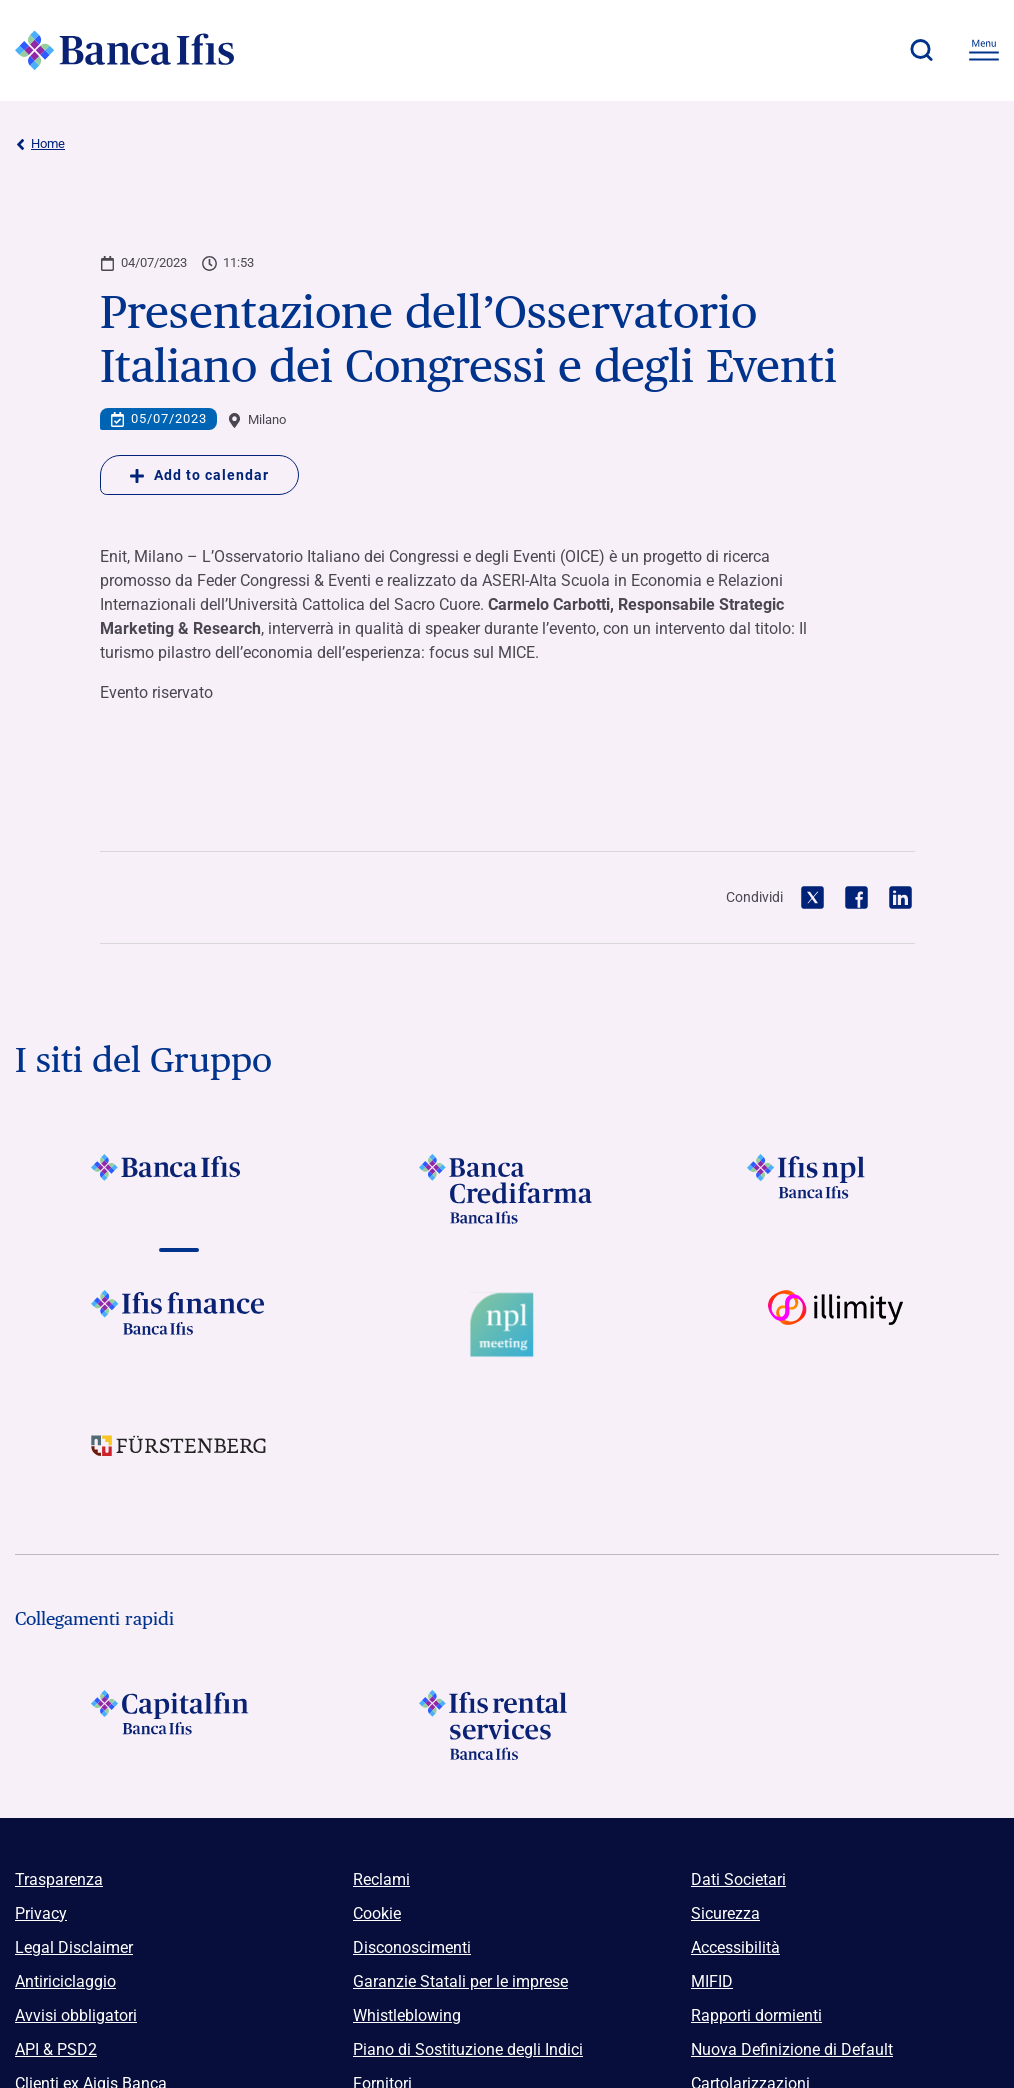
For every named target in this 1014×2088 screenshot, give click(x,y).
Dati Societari (738, 1879)
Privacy (41, 1913)
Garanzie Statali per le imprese (460, 1981)
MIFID (712, 1981)
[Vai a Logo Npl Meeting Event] (507, 1325)
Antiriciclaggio (65, 1981)
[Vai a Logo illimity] (835, 1325)
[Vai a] (179, 1189)
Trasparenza (59, 1879)
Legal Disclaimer (74, 1947)
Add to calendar (199, 475)
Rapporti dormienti (756, 2015)
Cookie (377, 1913)
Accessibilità (735, 1947)
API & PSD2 (56, 2049)
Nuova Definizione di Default (792, 2049)
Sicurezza (725, 1913)
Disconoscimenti (412, 1947)
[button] (921, 50)
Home (40, 144)
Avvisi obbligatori (76, 2015)
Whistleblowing (407, 2015)
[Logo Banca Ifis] (125, 50)
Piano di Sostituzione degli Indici (468, 2049)
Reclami (381, 1879)
